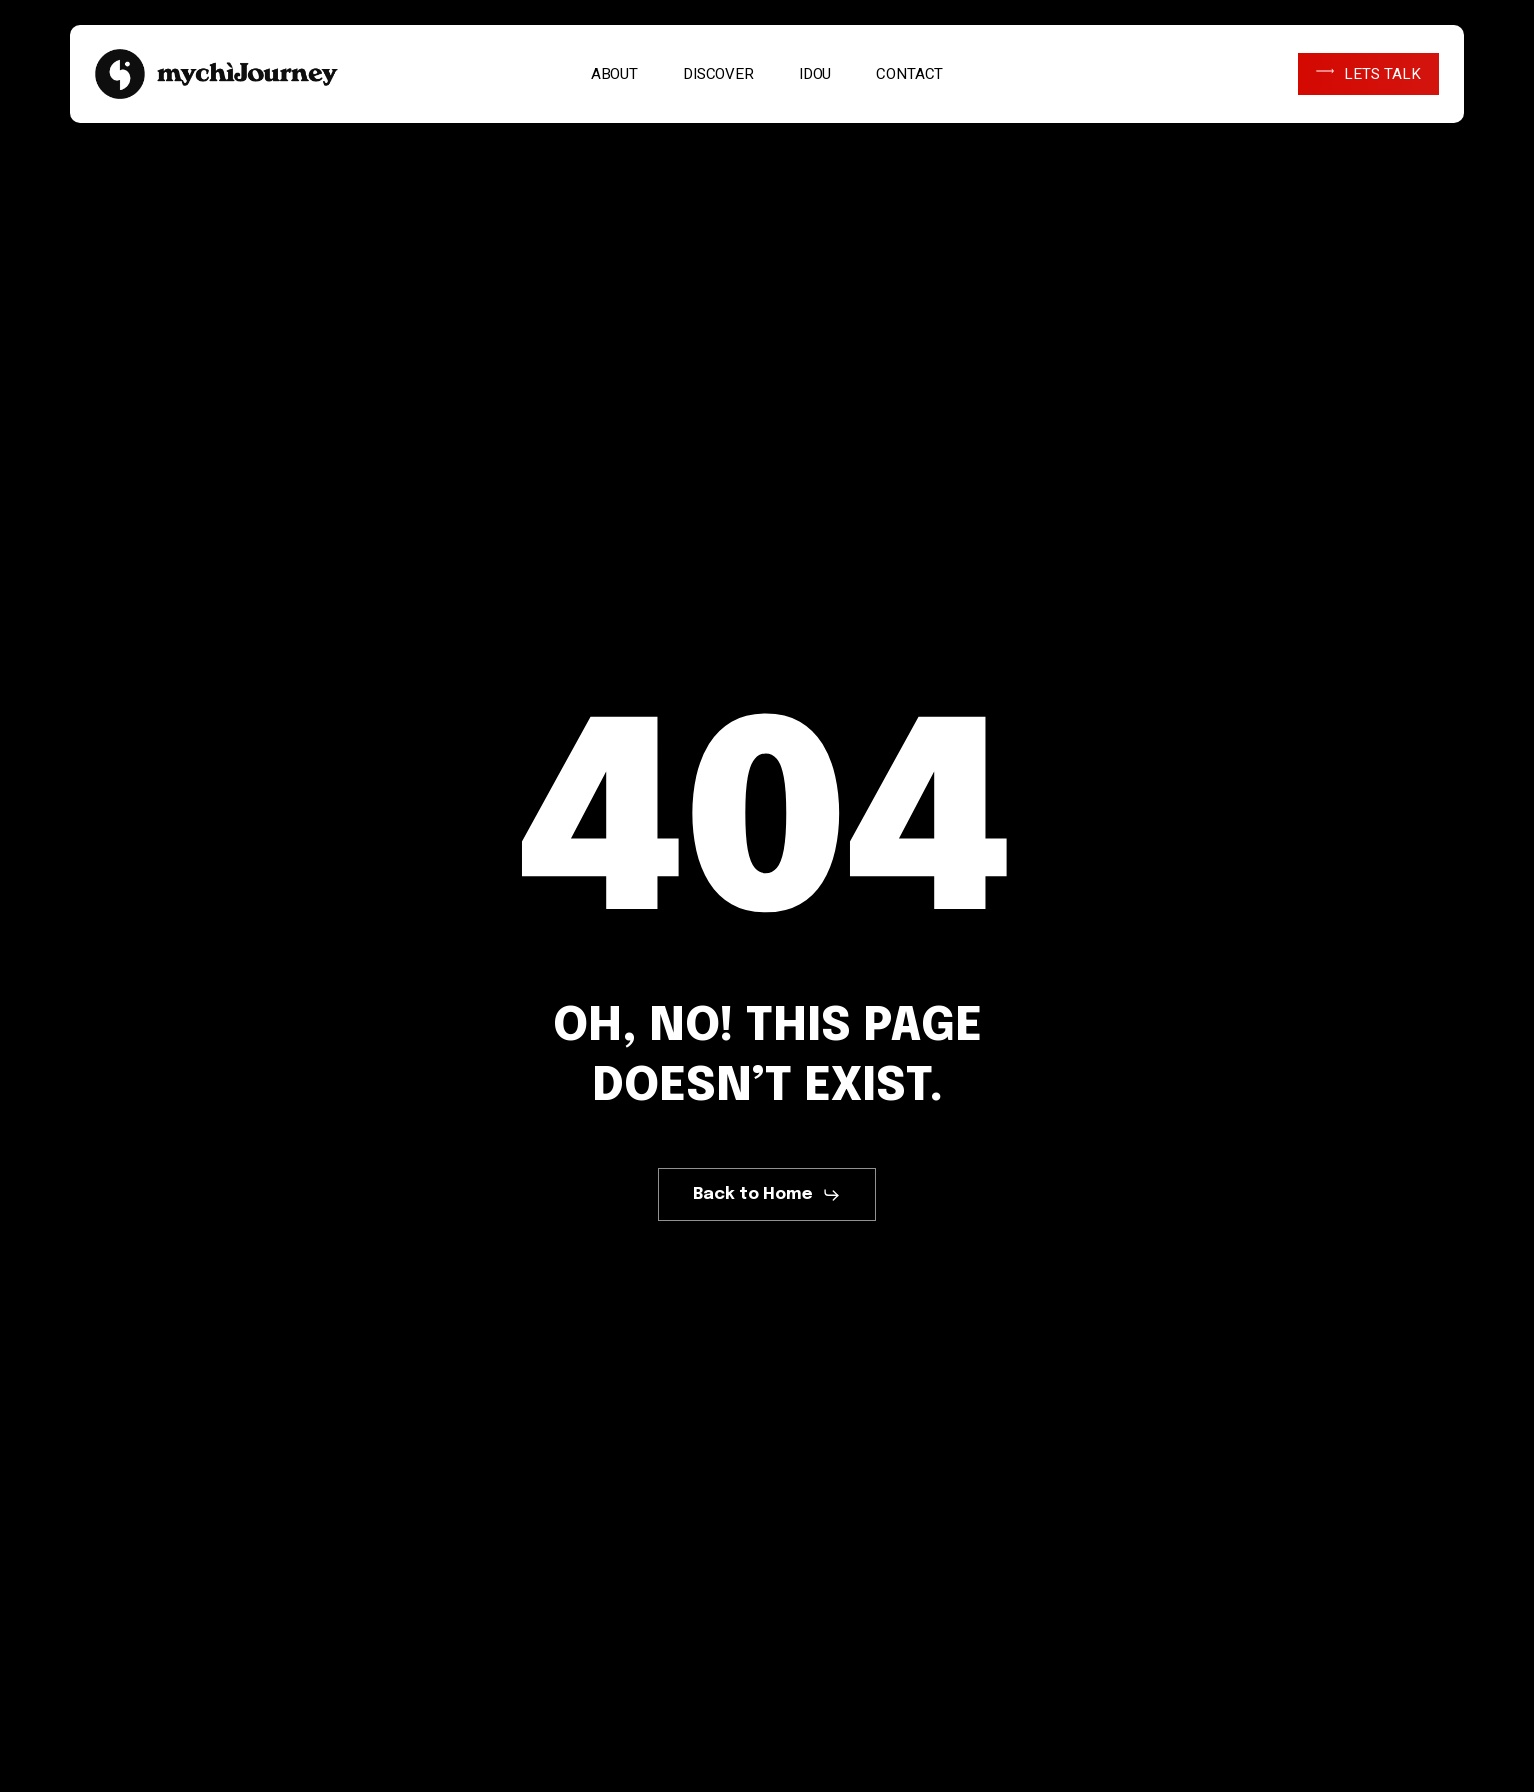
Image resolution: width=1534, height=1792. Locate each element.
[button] (767, 1195)
